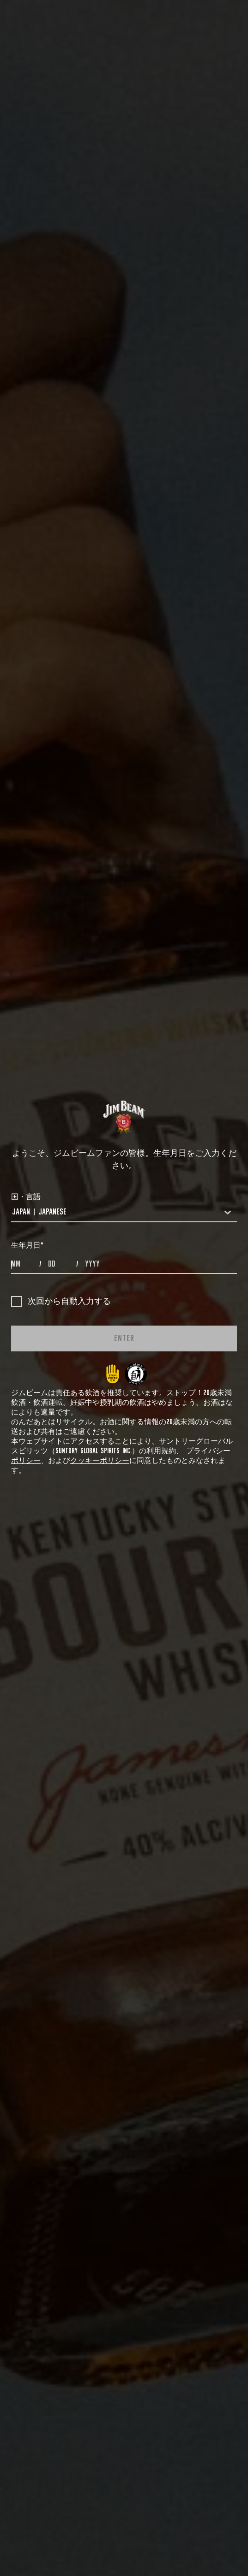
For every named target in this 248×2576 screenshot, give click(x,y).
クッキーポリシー (99, 1460)
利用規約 (161, 1451)
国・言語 (26, 1197)
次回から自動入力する (61, 1301)
